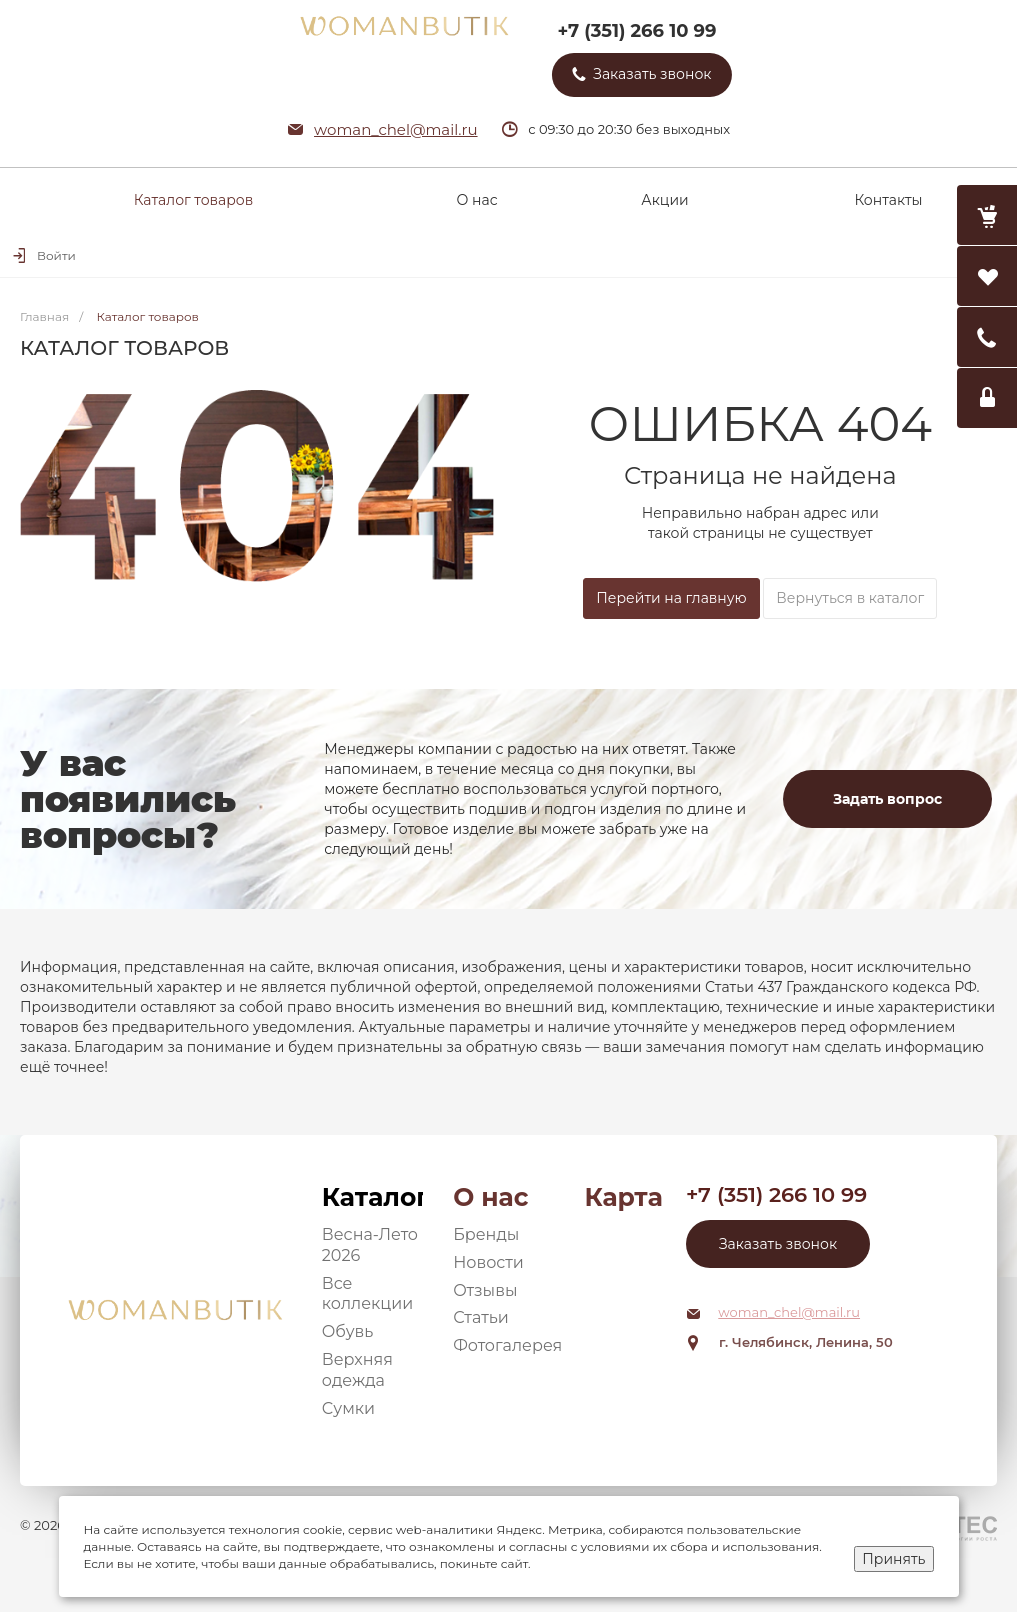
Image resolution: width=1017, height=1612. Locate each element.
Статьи (481, 1317)
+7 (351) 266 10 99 (636, 31)
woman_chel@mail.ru (396, 129)
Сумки (348, 1408)
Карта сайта (624, 1197)
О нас (490, 1197)
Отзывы (485, 1290)
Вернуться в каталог (850, 598)
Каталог (372, 1197)
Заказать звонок (778, 1244)
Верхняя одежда (357, 1370)
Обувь (348, 1331)
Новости (488, 1262)
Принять (893, 1559)
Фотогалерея (507, 1345)
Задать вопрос (887, 799)
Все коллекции (368, 1294)
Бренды (486, 1234)
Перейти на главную (671, 598)
